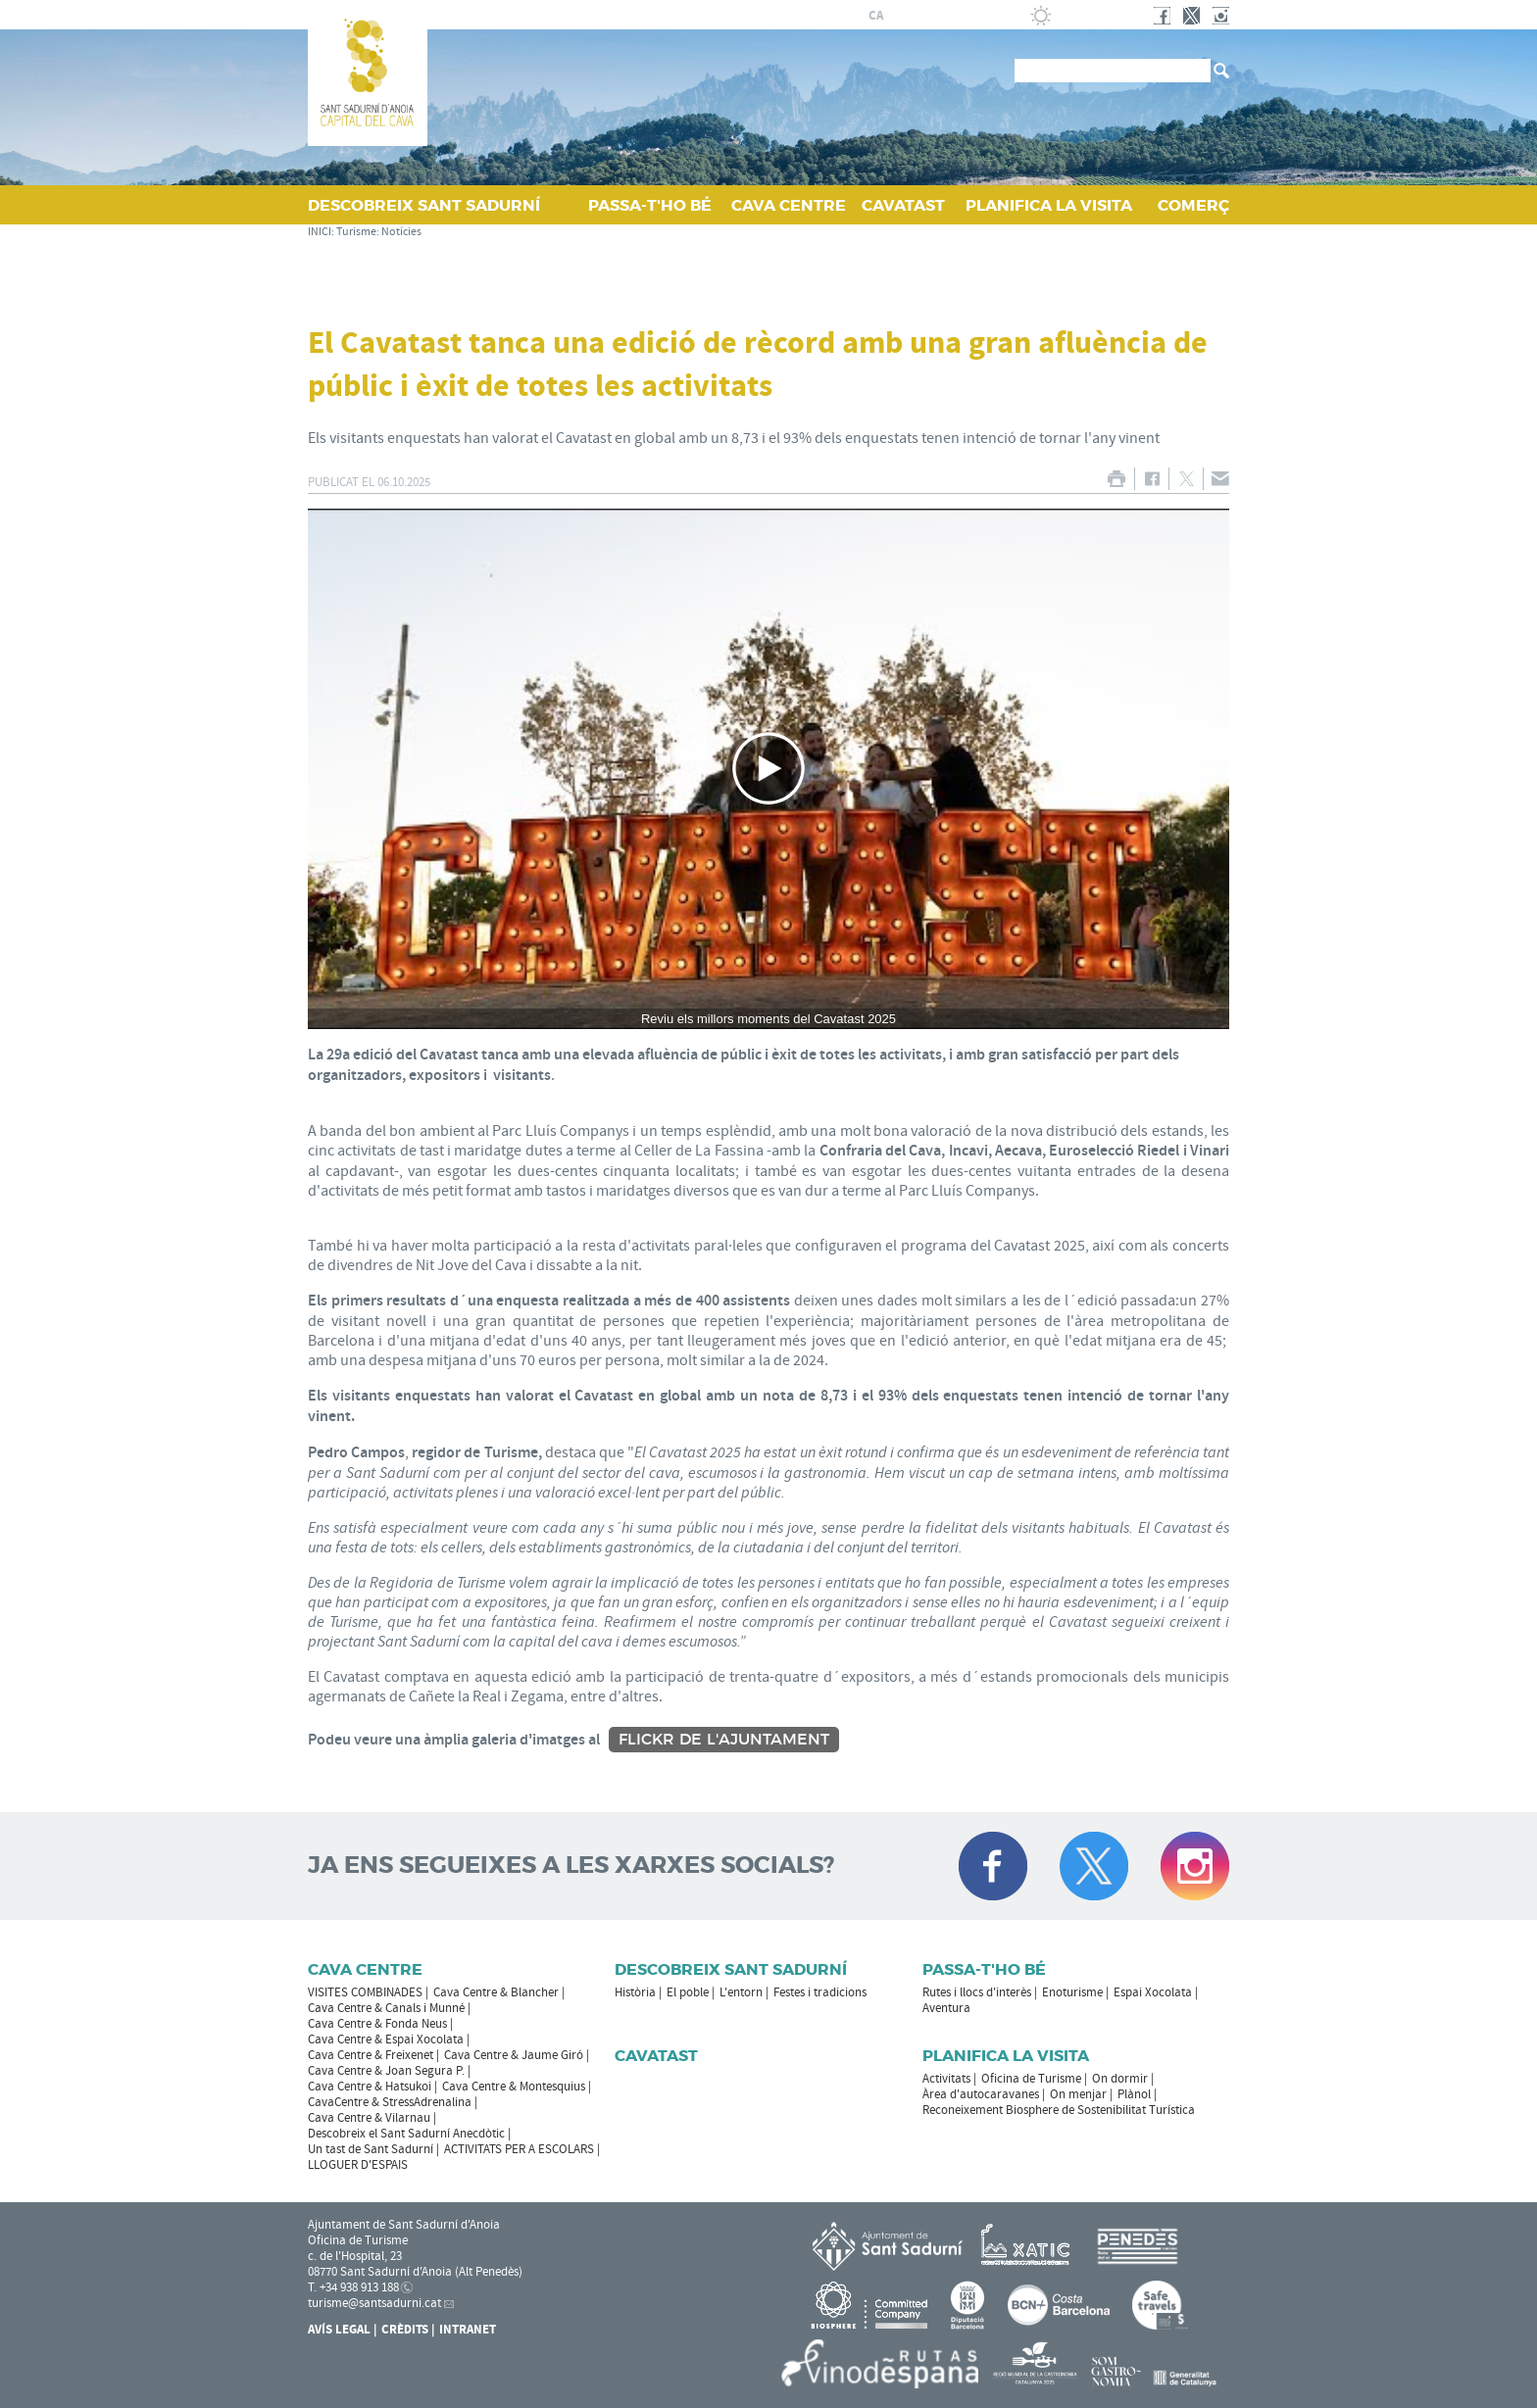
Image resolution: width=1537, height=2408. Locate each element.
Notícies (401, 231)
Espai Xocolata (1153, 1992)
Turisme (356, 231)
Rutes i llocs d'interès (976, 1992)
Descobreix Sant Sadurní (731, 1969)
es (899, 16)
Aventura (946, 2008)
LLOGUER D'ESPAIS (358, 2165)
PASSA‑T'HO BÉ (650, 205)
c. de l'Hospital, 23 (355, 2256)
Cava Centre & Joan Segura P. (386, 2071)
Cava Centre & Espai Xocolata (386, 2039)
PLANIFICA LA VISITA (1049, 205)
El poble (688, 1992)
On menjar (1078, 2094)
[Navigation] (768, 769)
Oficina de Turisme (1031, 2079)
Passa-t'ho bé (984, 1969)
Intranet (467, 2329)
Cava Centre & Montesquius (513, 2086)
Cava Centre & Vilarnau (369, 2118)
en (946, 16)
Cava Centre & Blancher (496, 1992)
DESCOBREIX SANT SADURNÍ (424, 205)
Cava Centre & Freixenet (370, 2055)
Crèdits (404, 2329)
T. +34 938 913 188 (353, 2287)
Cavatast (656, 2055)
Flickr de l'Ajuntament (724, 1739)
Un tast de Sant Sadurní (370, 2149)
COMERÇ (1193, 205)
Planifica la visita (1005, 2055)
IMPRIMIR (1116, 478)
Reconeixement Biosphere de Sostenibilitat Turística (1058, 2110)
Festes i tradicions (820, 1992)
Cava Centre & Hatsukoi (369, 2086)
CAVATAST (903, 205)
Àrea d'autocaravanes (980, 2094)
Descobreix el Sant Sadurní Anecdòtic (406, 2133)
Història (635, 1992)
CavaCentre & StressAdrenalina (389, 2102)
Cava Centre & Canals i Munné (386, 2008)
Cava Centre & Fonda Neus (377, 2024)
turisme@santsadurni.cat (374, 2303)
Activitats (946, 2079)
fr (922, 16)
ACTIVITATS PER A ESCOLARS (519, 2149)
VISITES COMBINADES (365, 1992)
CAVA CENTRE (788, 205)
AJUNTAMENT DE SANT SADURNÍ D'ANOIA (710, 14)
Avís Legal (339, 2329)
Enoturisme (1072, 1992)
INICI (319, 231)
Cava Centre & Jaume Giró (513, 2055)
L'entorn (741, 1992)
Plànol (1134, 2094)
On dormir (1120, 2079)
